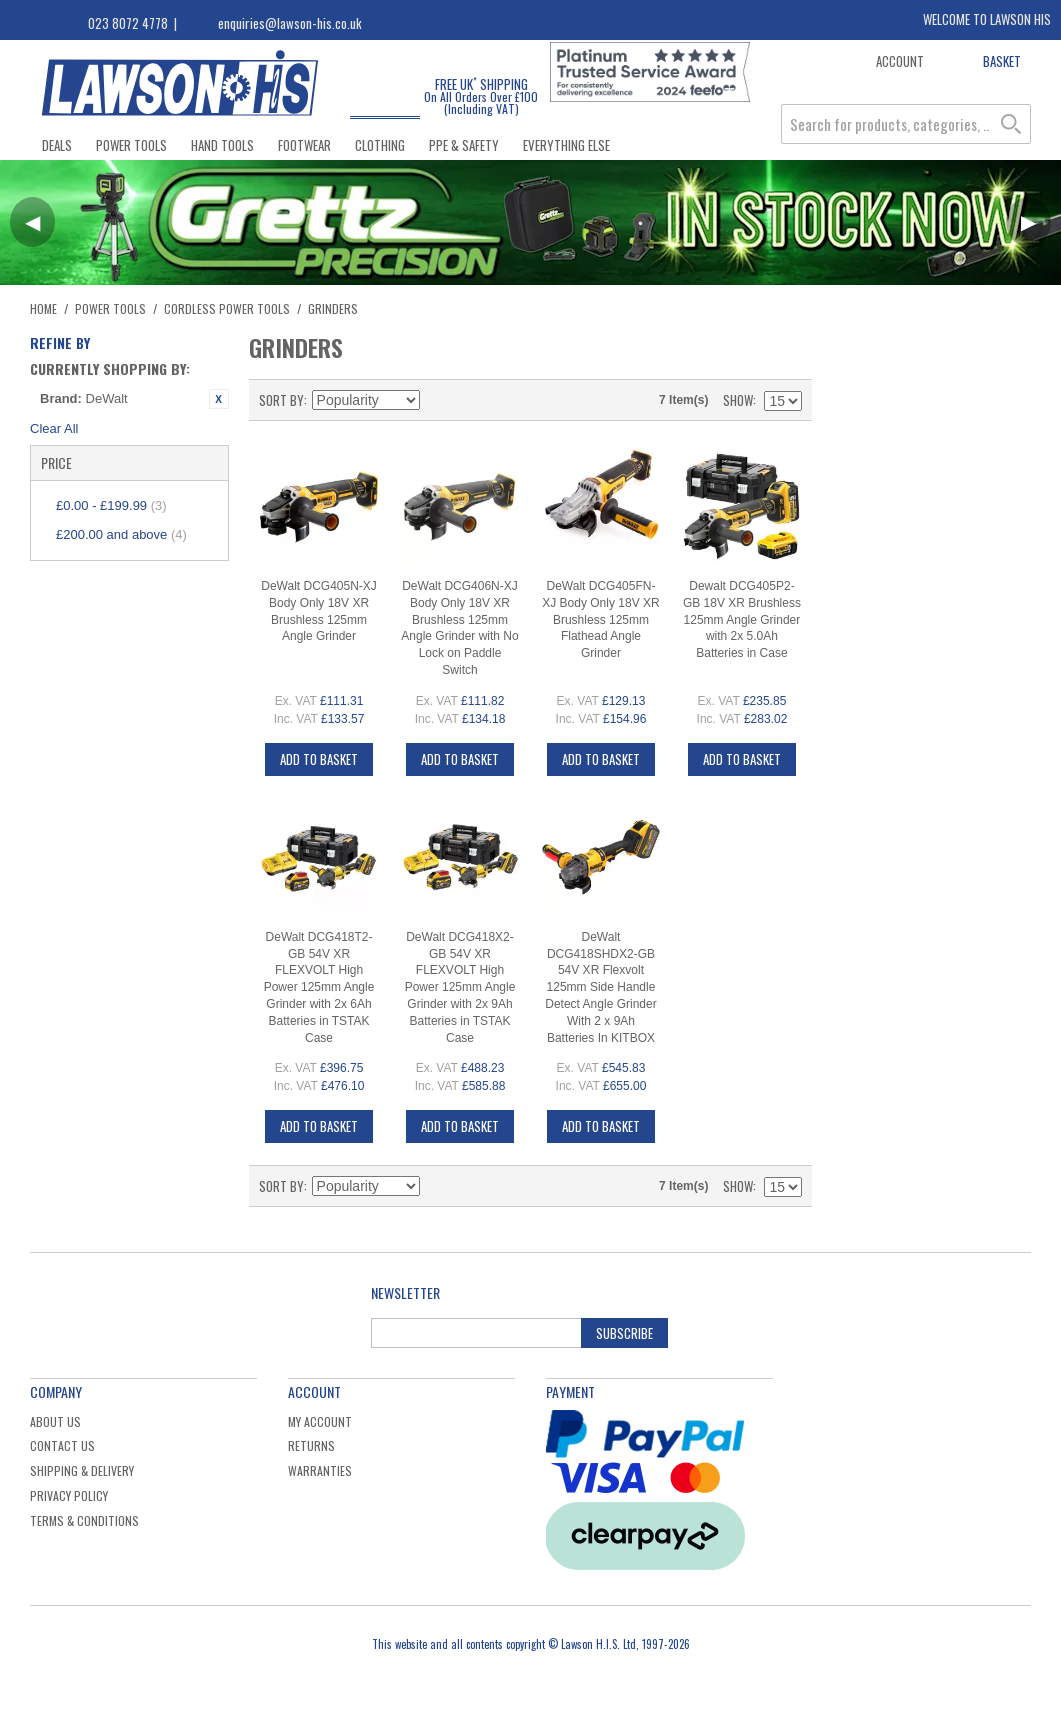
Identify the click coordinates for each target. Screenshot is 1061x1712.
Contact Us (62, 1445)
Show (738, 400)
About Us (55, 1421)
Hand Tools (222, 145)
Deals (57, 145)
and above (121, 534)
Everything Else (566, 145)
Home (43, 308)
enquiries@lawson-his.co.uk (290, 23)
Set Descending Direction (438, 400)
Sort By (281, 400)
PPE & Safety (464, 145)
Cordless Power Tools (227, 308)
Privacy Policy (69, 1495)
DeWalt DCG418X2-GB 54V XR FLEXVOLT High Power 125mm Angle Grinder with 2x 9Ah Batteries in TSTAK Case (460, 987)
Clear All (54, 428)
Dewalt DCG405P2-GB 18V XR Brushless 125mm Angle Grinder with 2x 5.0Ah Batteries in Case (742, 619)
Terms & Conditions (84, 1520)
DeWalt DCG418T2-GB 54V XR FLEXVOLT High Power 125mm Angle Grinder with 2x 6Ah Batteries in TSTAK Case (319, 987)
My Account (320, 1421)
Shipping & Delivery (82, 1470)
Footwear (304, 145)
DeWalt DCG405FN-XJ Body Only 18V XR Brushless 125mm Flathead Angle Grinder (600, 619)
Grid (473, 400)
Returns (311, 1445)
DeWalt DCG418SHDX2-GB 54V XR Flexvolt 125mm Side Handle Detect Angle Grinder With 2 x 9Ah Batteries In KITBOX (600, 987)
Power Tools (131, 145)
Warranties (320, 1470)
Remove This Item (219, 399)
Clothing (380, 145)
